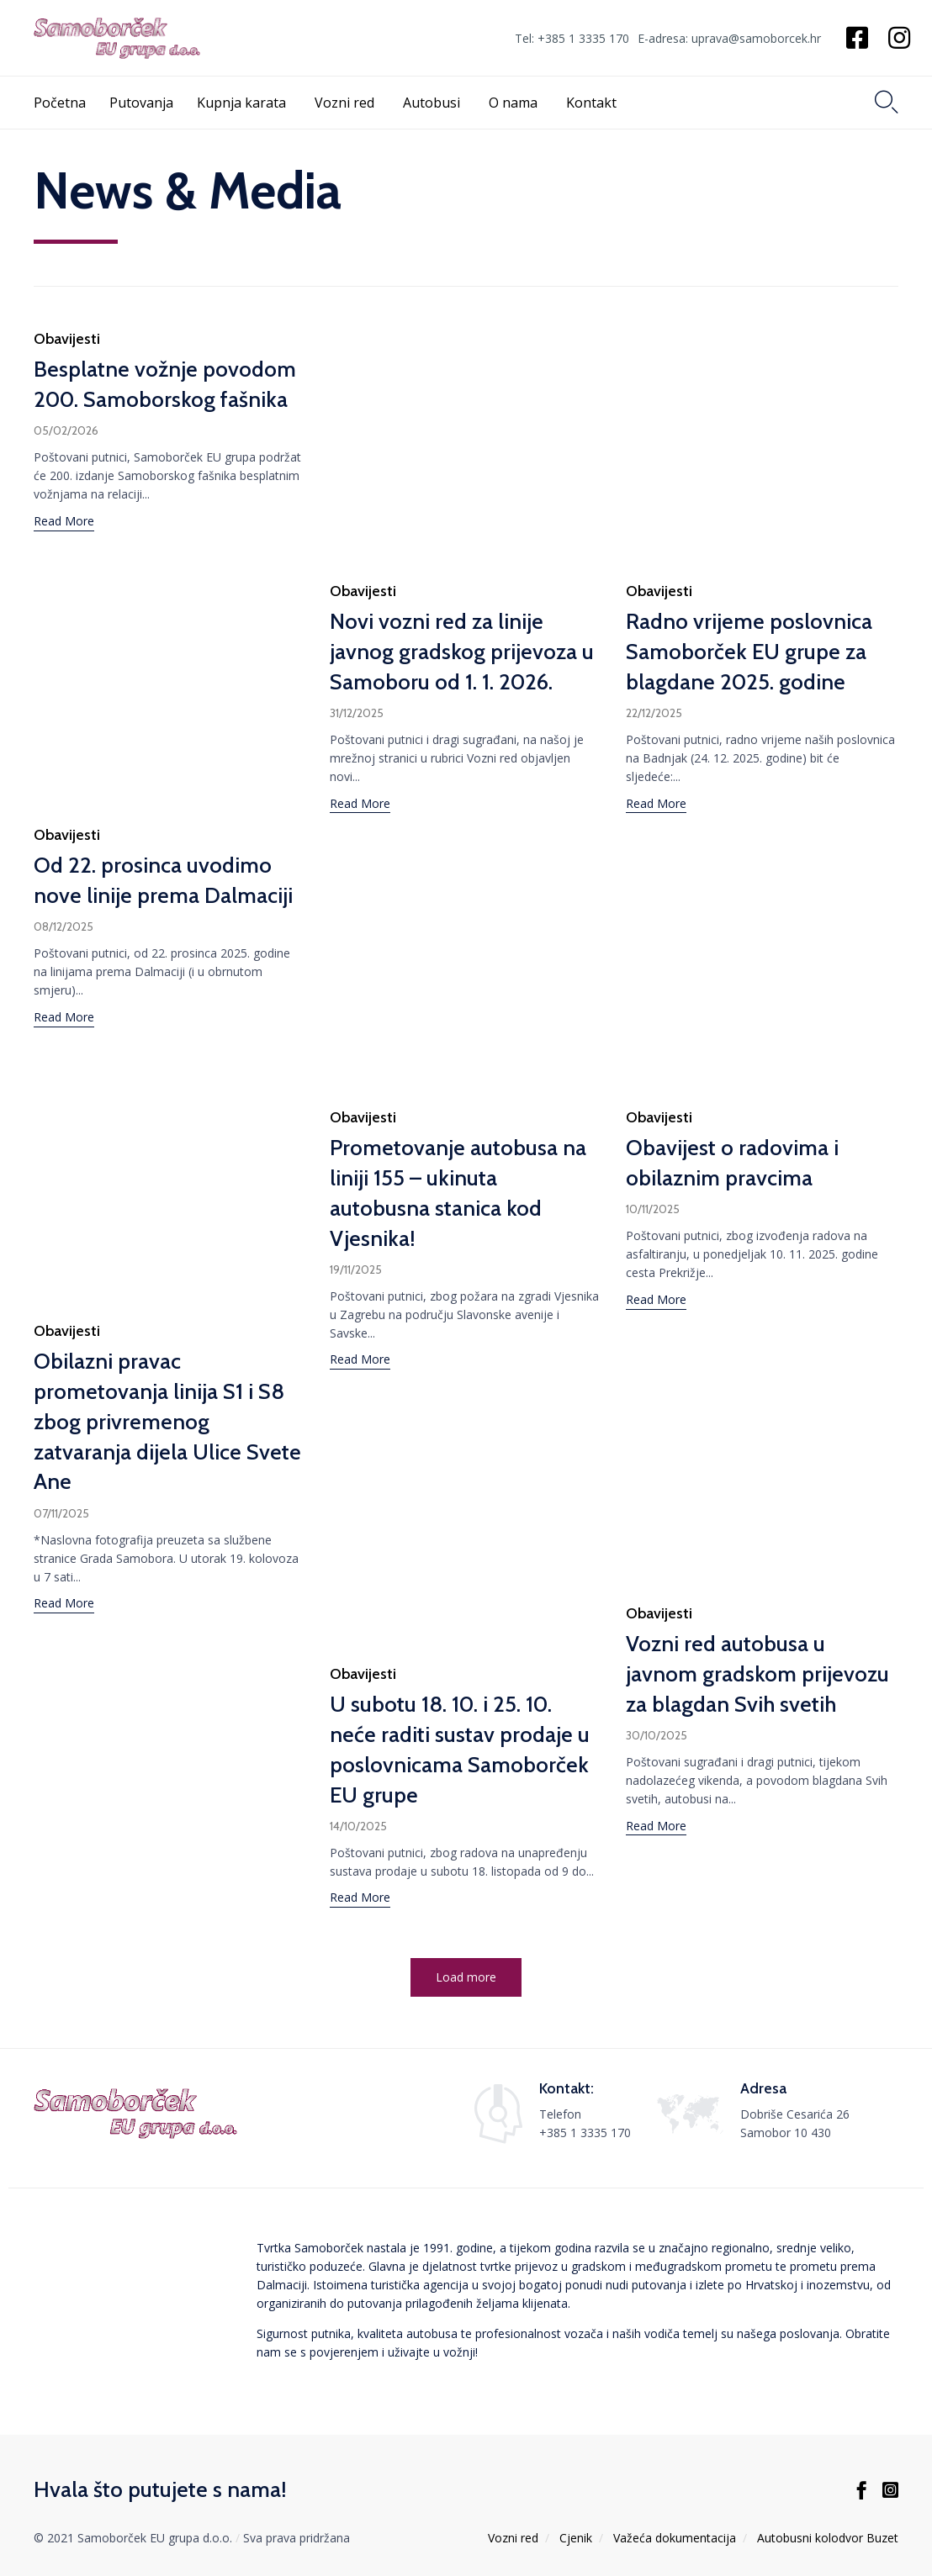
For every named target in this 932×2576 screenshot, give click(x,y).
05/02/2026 (66, 430)
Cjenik (575, 2538)
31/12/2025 (357, 713)
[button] (64, 523)
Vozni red (347, 102)
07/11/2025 (61, 1553)
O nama (516, 102)
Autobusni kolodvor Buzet (827, 2538)
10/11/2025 (653, 1238)
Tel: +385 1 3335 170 (572, 39)
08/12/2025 (63, 926)
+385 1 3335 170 (585, 2133)
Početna (60, 102)
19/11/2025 (356, 1280)
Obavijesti (67, 339)
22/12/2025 (654, 713)
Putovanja (141, 102)
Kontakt (594, 102)
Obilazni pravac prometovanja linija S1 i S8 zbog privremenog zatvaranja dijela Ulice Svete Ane (167, 1462)
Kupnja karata (244, 102)
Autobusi (434, 102)
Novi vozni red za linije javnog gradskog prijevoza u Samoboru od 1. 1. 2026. (462, 651)
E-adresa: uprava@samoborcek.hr (729, 39)
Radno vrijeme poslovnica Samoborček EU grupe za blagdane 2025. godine (749, 651)
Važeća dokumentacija (674, 2538)
